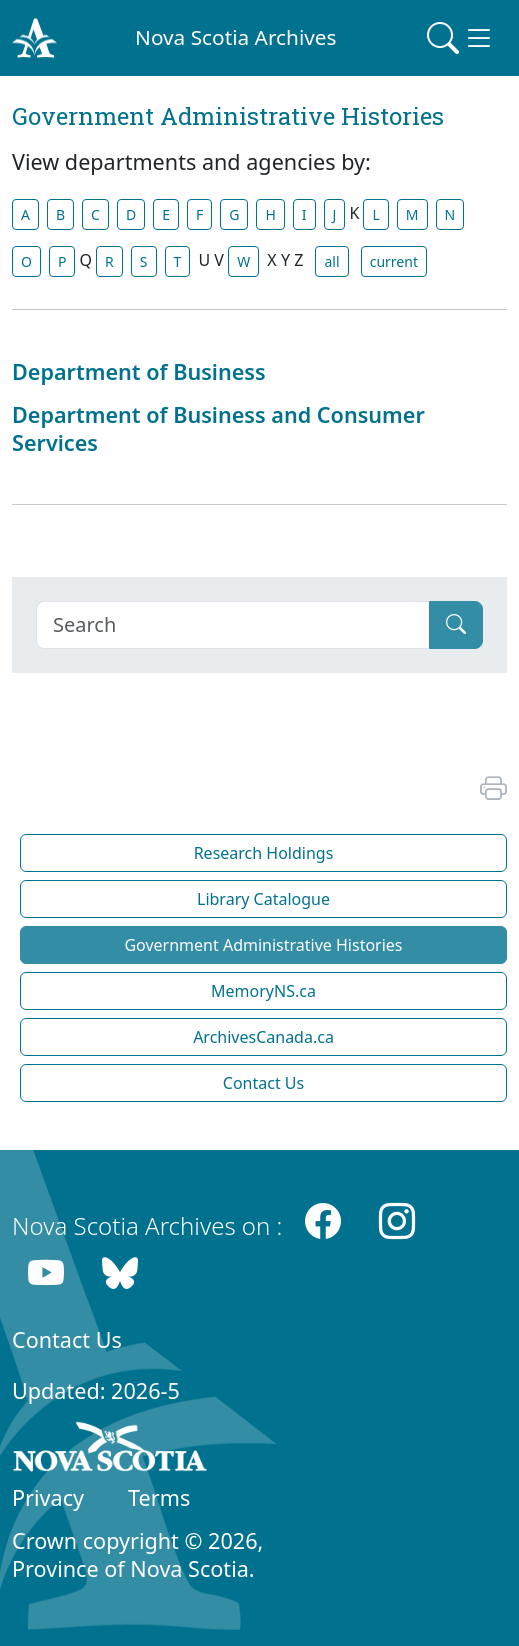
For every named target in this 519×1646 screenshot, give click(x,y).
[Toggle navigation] (461, 38)
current (394, 261)
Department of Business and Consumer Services (218, 428)
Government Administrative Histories (263, 945)
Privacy (48, 1497)
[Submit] (456, 625)
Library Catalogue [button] (263, 899)
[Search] (233, 625)
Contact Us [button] (263, 1083)
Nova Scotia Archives (235, 37)
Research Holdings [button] (264, 853)
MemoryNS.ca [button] (263, 991)
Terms (159, 1497)
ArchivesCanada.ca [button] (263, 1037)
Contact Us (67, 1339)
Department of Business (139, 371)
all (331, 261)
